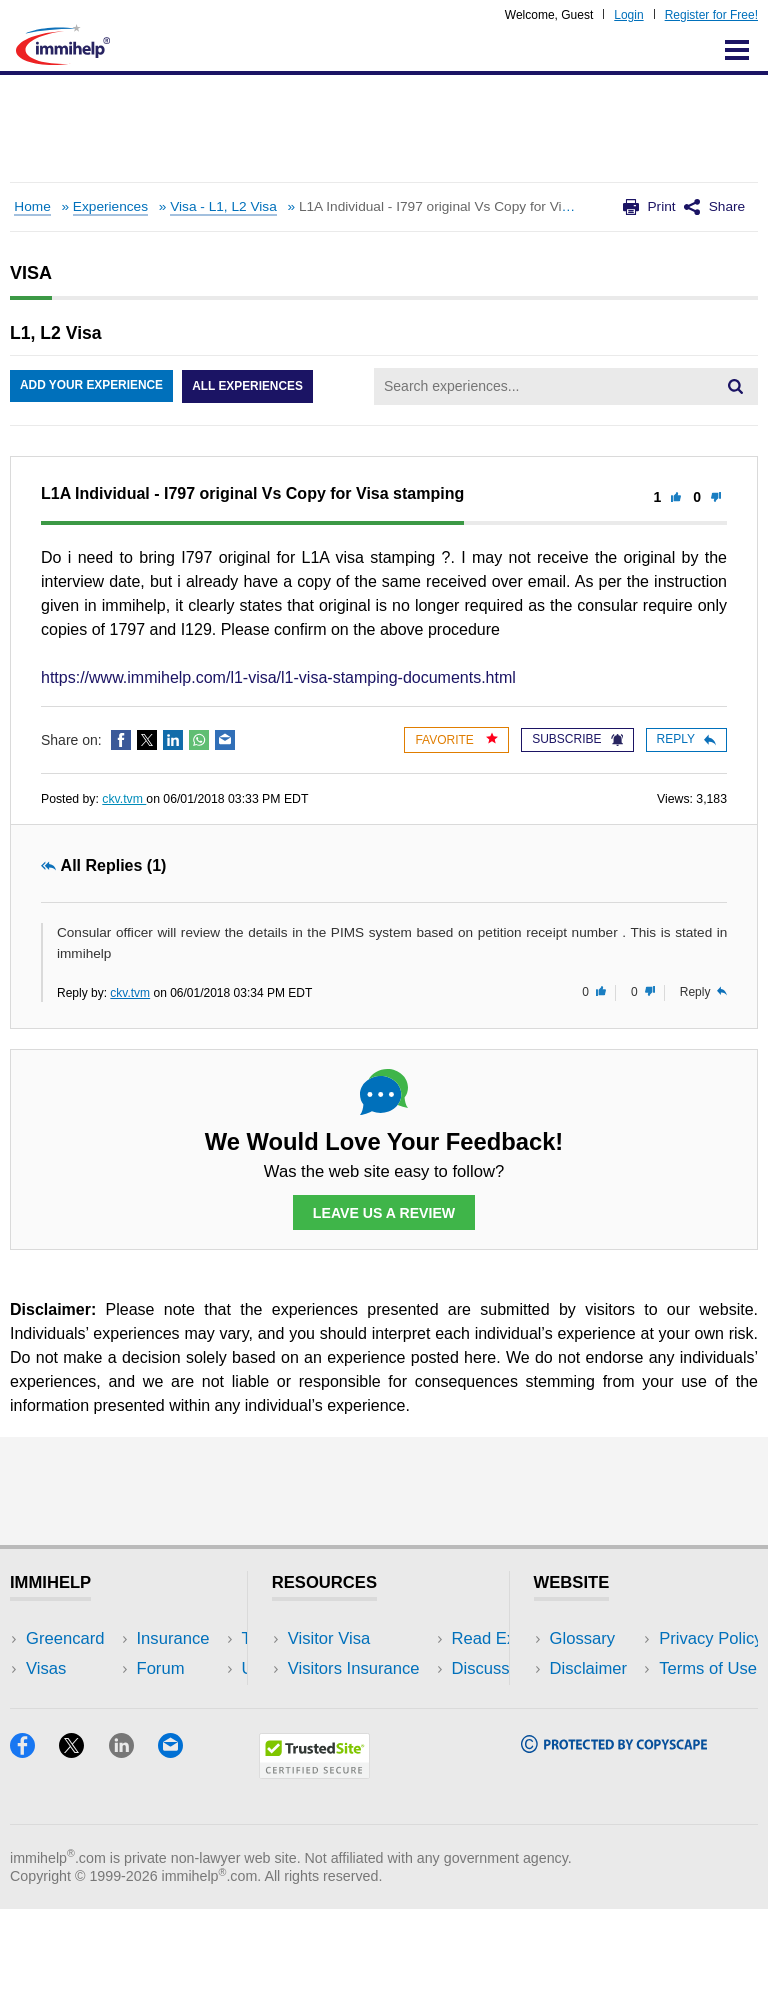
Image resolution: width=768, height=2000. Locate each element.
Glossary (583, 1639)
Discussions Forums (363, 1729)
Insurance (62, 1699)
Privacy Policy (601, 1699)
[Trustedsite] (314, 1863)
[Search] (735, 386)
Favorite (456, 739)
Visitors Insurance (354, 1669)
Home (32, 206)
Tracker (54, 1759)
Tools (180, 1729)
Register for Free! (711, 15)
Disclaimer (589, 1669)
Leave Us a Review (384, 1213)
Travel (184, 1669)
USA (178, 1639)
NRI (175, 1699)
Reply (686, 739)
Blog (177, 1759)
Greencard (65, 1639)
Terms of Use (599, 1729)
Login (628, 15)
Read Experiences (356, 1699)
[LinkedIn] (133, 1842)
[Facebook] (34, 1842)
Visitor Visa (329, 1639)
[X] (83, 1842)
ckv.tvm (124, 799)
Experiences (110, 206)
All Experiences (250, 387)
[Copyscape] (614, 1837)
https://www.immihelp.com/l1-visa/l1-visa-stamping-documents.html (278, 677)
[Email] (180, 1842)
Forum (50, 1729)
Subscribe (577, 739)
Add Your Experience (92, 387)
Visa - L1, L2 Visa (223, 206)
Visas (46, 1669)
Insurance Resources (366, 1759)
